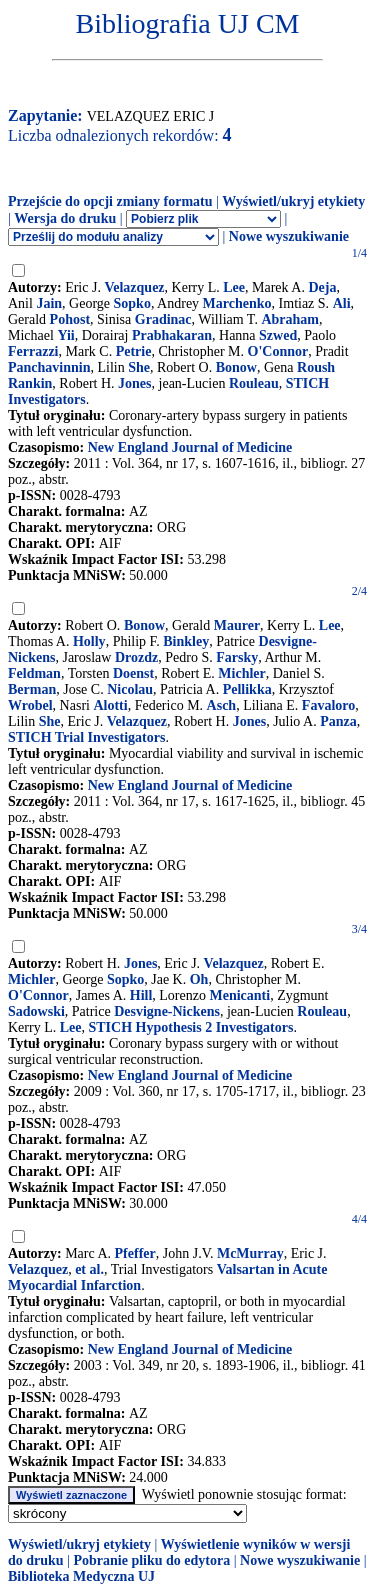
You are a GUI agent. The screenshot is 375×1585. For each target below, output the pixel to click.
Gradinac (163, 319)
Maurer (237, 625)
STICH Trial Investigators (86, 737)
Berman (32, 689)
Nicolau (130, 689)
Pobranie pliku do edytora (151, 1560)
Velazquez (134, 287)
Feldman (34, 673)
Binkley (186, 641)
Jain (49, 303)
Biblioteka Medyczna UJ (81, 1576)
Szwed (278, 335)
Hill (141, 995)
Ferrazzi (33, 351)
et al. (89, 1269)
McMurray (250, 1253)
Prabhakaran (172, 335)
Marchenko (237, 303)
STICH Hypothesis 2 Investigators (190, 1027)
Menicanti (239, 995)
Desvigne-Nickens (167, 1011)
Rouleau (254, 383)
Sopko (132, 303)
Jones (134, 383)
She (139, 367)
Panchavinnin (49, 367)
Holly (89, 641)
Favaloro (328, 705)
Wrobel (30, 705)
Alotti (110, 705)
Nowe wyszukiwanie (289, 236)
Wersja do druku (65, 218)
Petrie (134, 351)
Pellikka (247, 689)
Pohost (70, 319)
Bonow (236, 367)
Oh (199, 979)
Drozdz (136, 657)
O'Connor (278, 351)
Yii (65, 335)
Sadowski (36, 1011)
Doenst (133, 673)
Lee (234, 287)
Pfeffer (135, 1253)
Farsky (237, 657)
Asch (222, 705)
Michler (241, 673)
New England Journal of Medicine (190, 447)
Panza (338, 721)
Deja (322, 287)
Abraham (290, 319)
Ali (342, 303)
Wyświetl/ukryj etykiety (293, 201)
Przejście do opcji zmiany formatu (110, 201)
